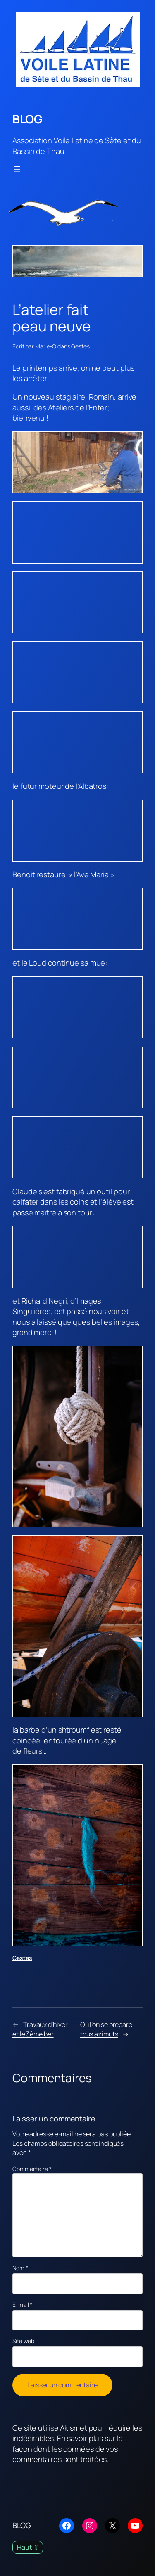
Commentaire (32, 2169)
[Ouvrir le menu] (17, 169)
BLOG (27, 119)
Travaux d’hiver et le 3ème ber (39, 2029)
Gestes (80, 346)
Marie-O (45, 346)
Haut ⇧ (27, 2547)
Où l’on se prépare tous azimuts (106, 2029)
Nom (20, 2268)
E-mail (22, 2304)
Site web (23, 2341)
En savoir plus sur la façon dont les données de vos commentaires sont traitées (67, 2448)
